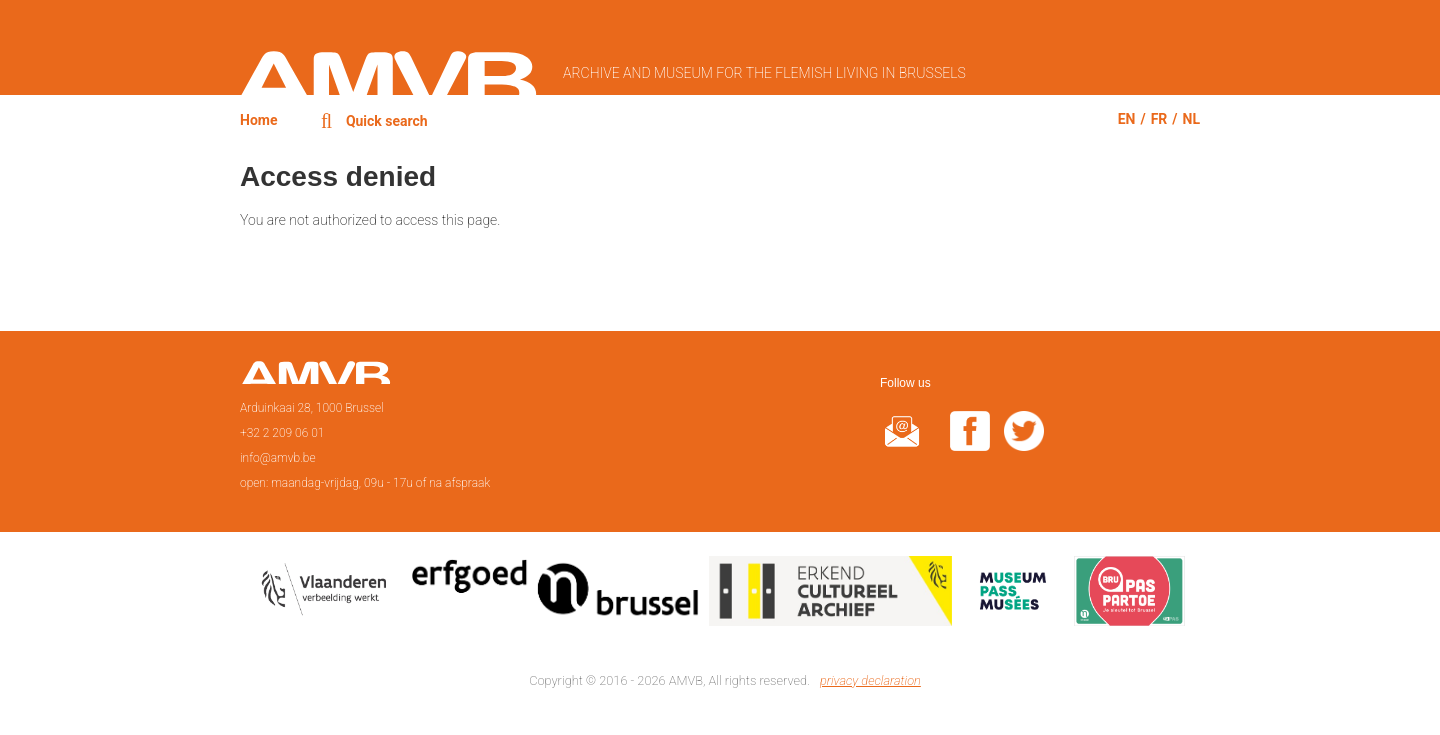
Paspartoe (1129, 595)
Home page (315, 379)
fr (1159, 119)
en (1127, 119)
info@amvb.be (278, 458)
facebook (970, 443)
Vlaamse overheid (328, 595)
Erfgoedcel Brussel (555, 595)
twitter (1024, 443)
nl (1191, 119)
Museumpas (1013, 595)
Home (258, 120)
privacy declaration (870, 680)
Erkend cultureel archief (830, 595)
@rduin (902, 443)
